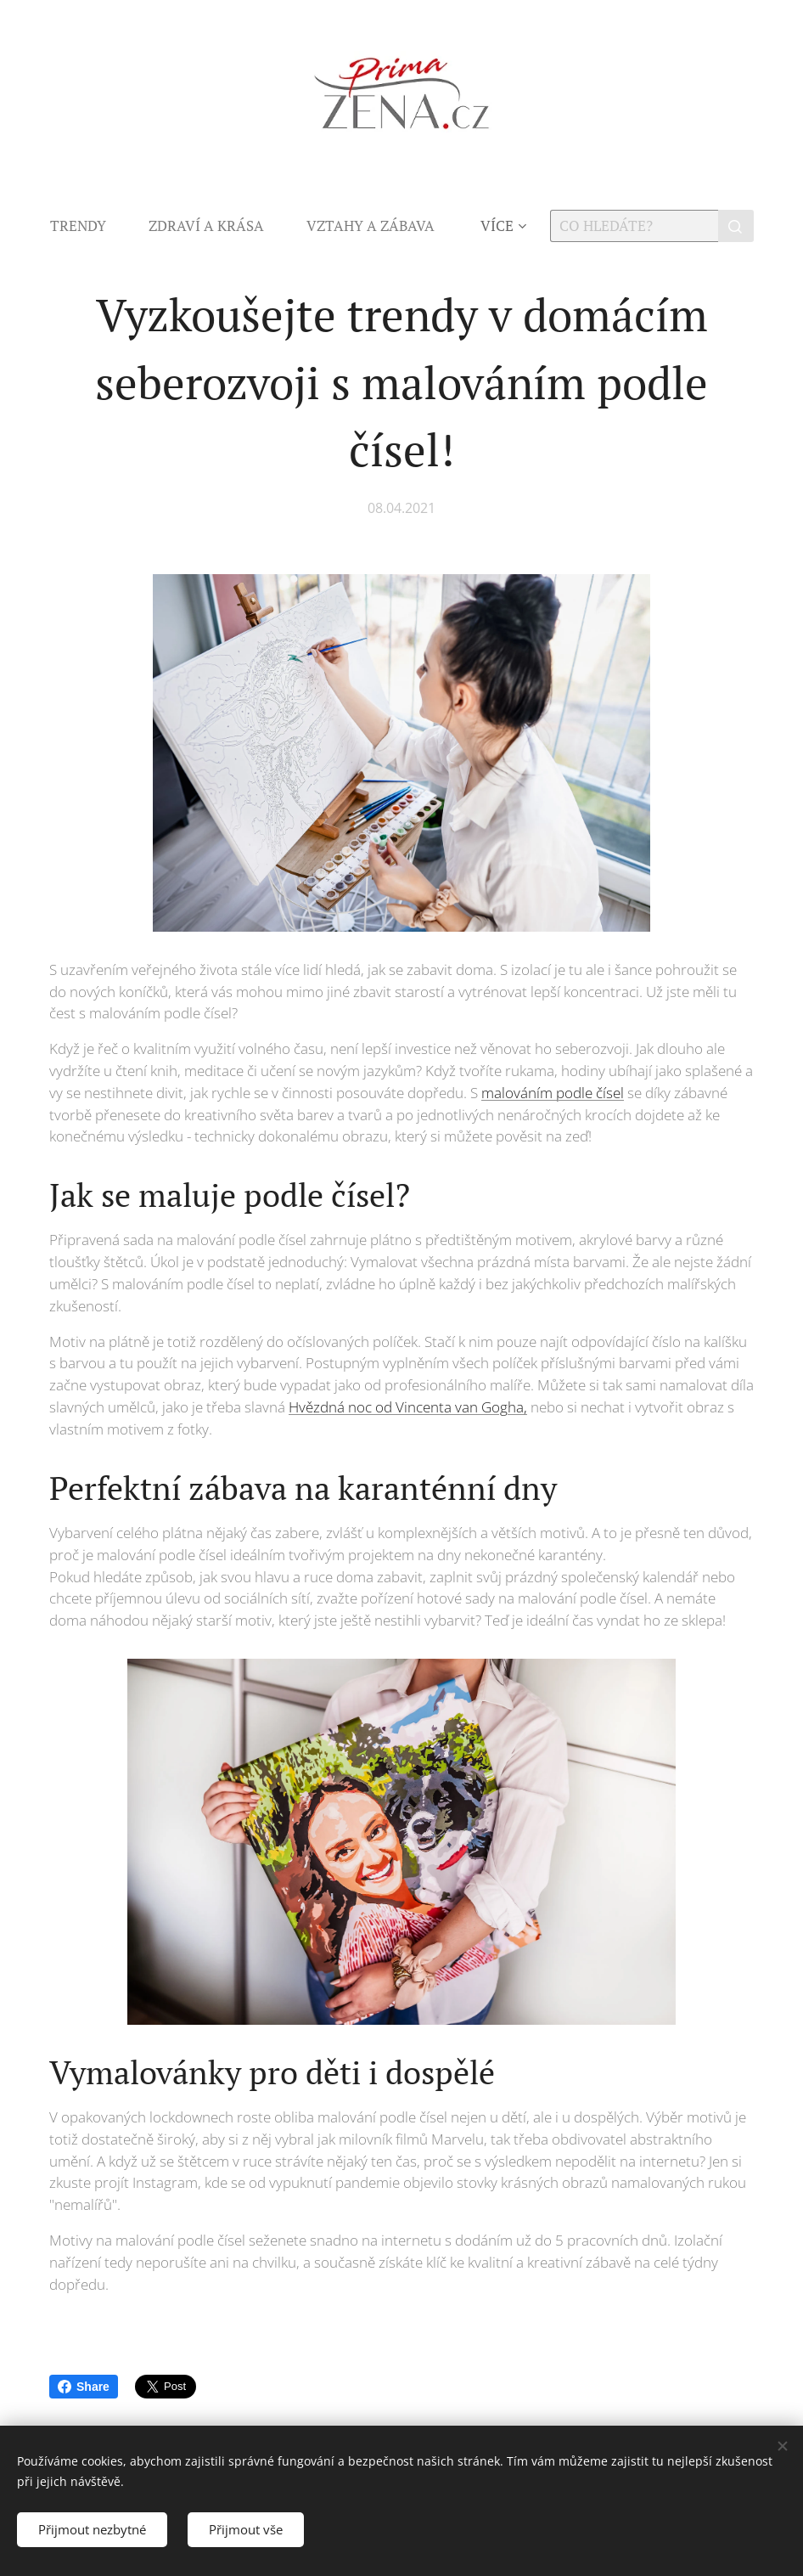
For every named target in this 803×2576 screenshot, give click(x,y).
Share (84, 2386)
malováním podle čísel (552, 1092)
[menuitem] (88, 226)
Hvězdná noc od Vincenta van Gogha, (408, 1407)
